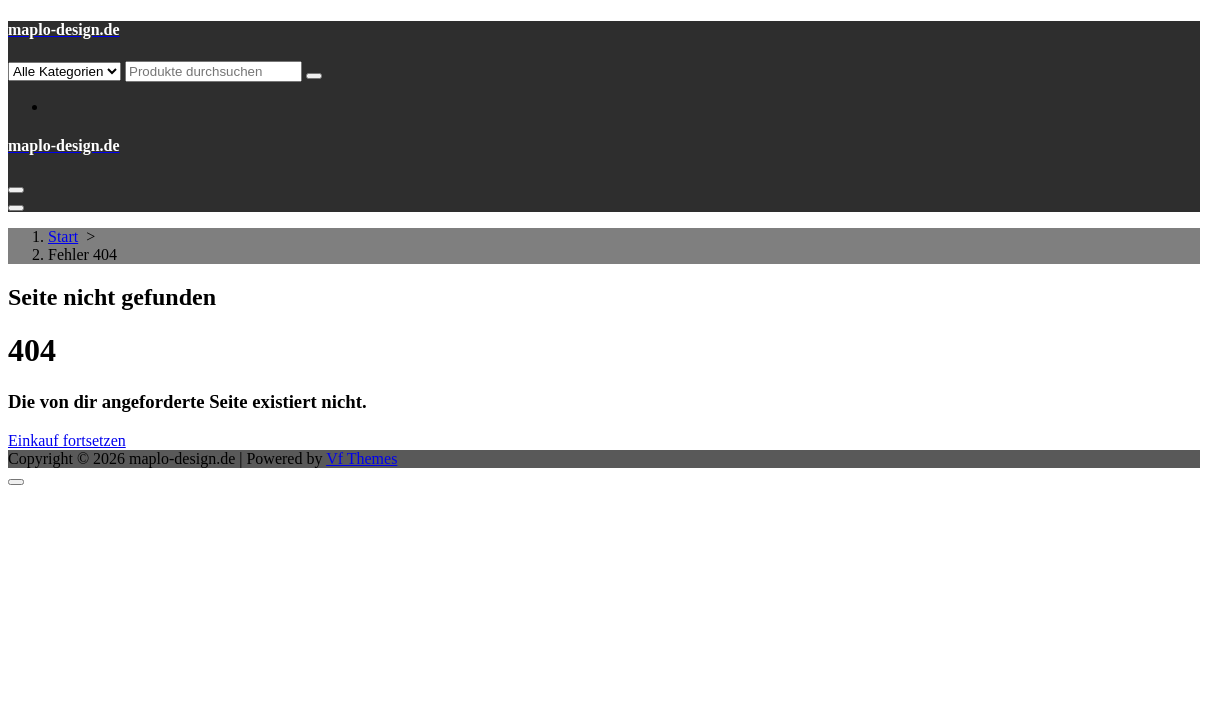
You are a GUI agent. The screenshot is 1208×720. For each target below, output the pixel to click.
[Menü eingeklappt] (16, 190)
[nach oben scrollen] (16, 482)
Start (63, 236)
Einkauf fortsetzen (67, 440)
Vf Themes (361, 458)
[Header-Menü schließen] (16, 208)
